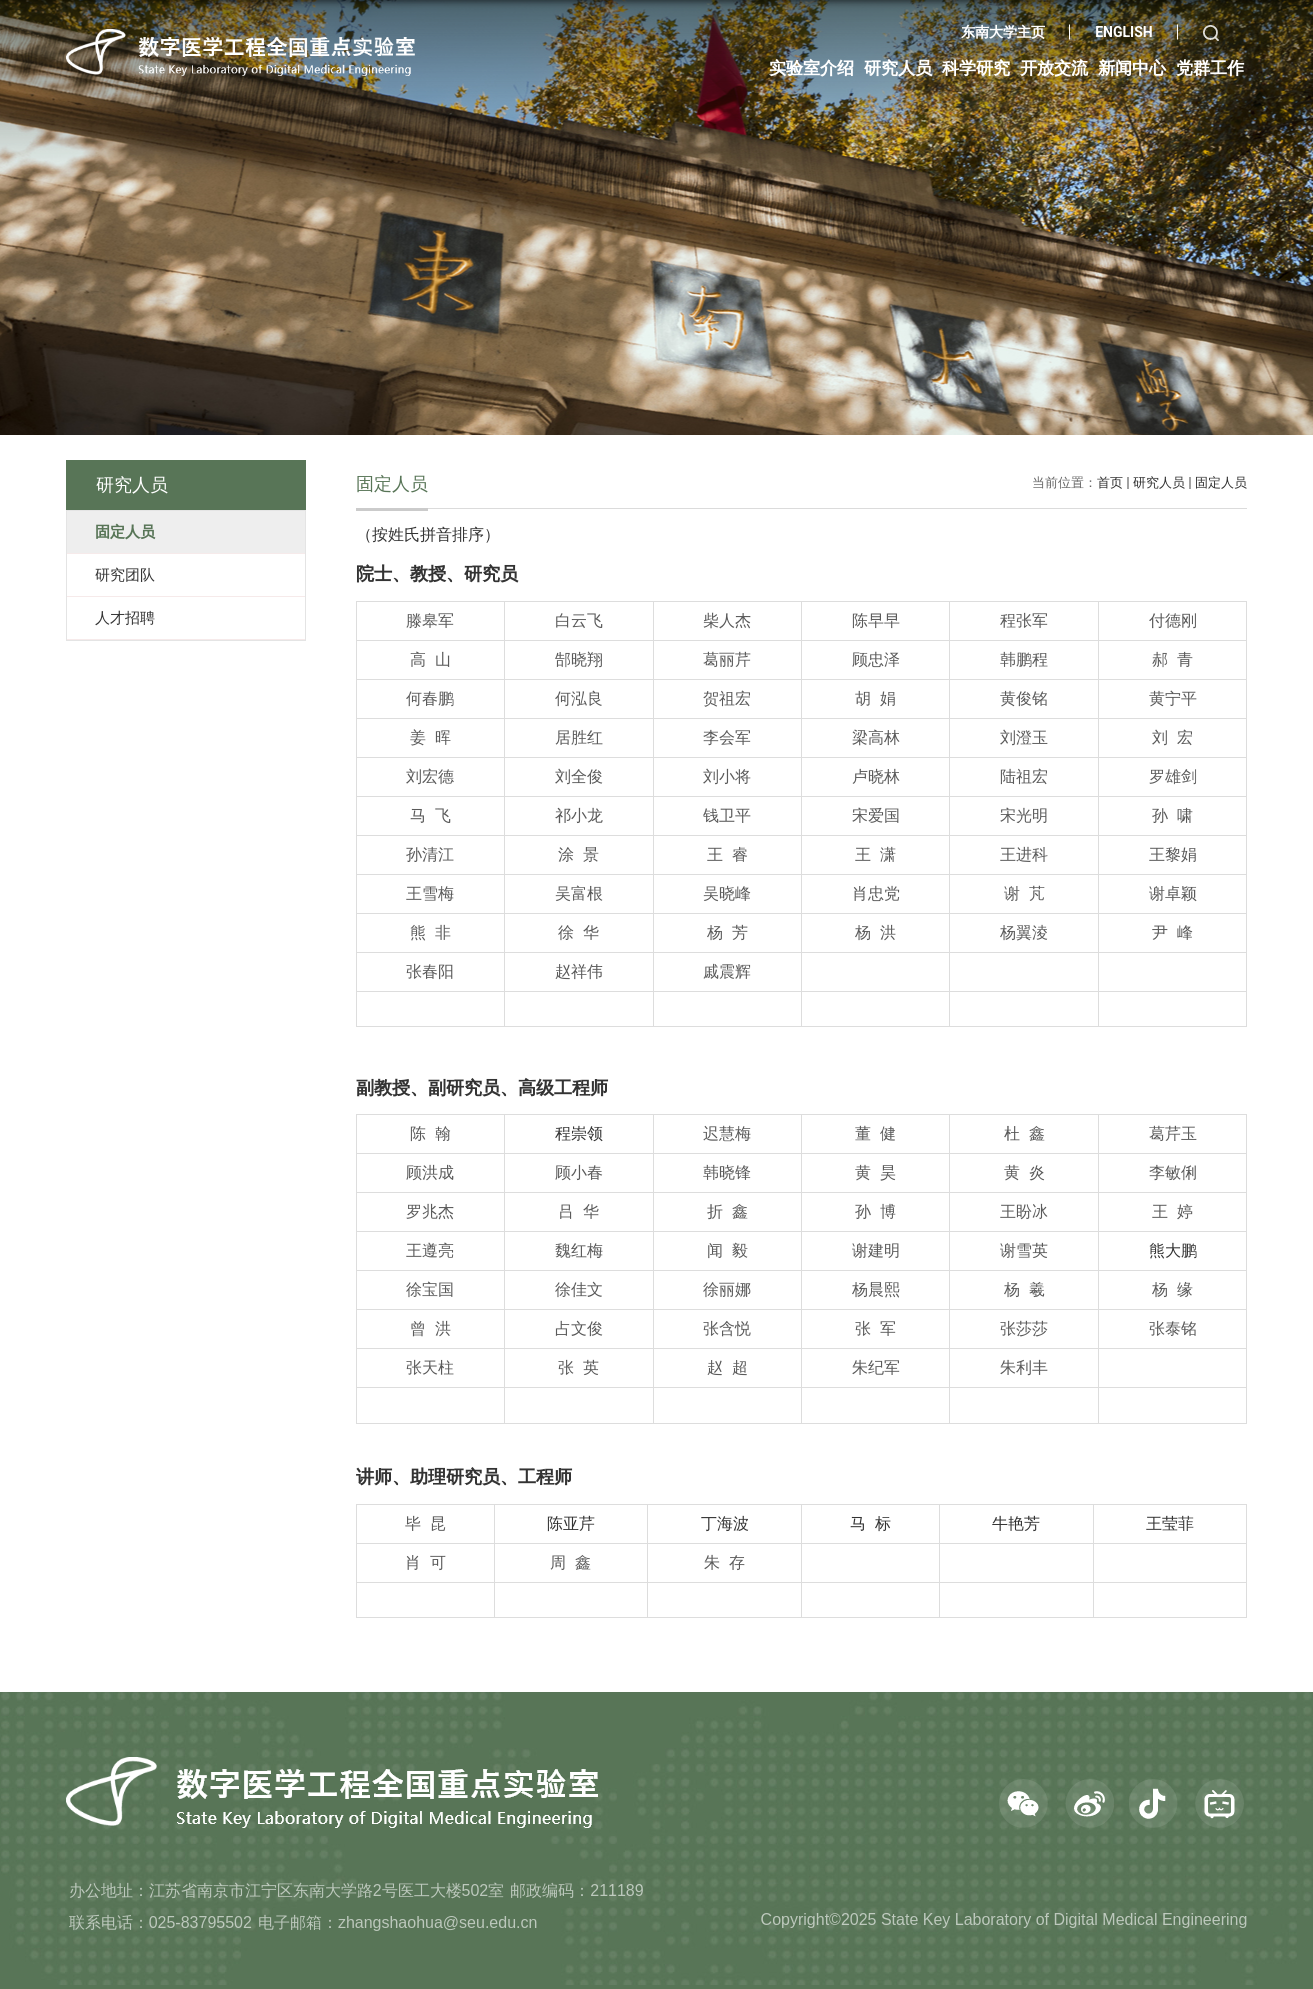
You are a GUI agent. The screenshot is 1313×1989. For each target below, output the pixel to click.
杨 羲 (1024, 1289)
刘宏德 (430, 776)
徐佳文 (579, 1289)
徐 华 (578, 932)
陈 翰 (430, 1133)
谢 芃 (1024, 893)
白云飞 (579, 620)
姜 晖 (430, 737)
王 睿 (727, 854)
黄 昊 (875, 1172)
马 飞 (430, 815)
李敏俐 (1173, 1172)
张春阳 (430, 971)
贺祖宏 (727, 698)
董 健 (875, 1133)
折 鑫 (727, 1211)
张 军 (875, 1328)
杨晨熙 (876, 1289)
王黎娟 (1173, 854)
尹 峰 (1172, 932)
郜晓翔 (579, 659)
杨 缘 (1172, 1289)
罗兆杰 (430, 1211)
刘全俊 (579, 776)
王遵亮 (430, 1250)
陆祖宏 (1024, 776)
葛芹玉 (1173, 1133)
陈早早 (876, 620)
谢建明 (876, 1250)
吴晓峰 (727, 893)
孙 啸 (1172, 815)
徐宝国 (430, 1289)
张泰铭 (1173, 1328)
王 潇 (875, 854)
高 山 (430, 659)
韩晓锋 (727, 1172)
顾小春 (579, 1172)
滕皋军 (430, 620)
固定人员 (1221, 482)
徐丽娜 (727, 1289)
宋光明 (1024, 815)
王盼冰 (1024, 1211)
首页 (1110, 482)
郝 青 (1172, 659)
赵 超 (727, 1367)
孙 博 (875, 1211)
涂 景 (578, 854)
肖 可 (425, 1562)
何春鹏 (430, 698)
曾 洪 (430, 1328)
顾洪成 (430, 1172)
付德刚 (1173, 620)
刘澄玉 (1024, 737)
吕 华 (578, 1211)
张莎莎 (1024, 1328)
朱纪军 (876, 1367)
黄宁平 (1173, 698)
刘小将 (727, 776)
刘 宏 (1172, 737)
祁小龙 (579, 815)
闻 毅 (727, 1250)
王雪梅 (430, 893)
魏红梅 (579, 1250)
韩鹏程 (1024, 659)
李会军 (727, 737)
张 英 (578, 1367)
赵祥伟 (579, 971)
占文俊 (579, 1328)
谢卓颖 (1173, 893)
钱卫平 (727, 815)
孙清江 (430, 854)
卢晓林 (876, 776)
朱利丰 (1024, 1367)
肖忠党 (876, 893)
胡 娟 (875, 698)
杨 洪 (875, 932)
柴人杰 (727, 620)
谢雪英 (1024, 1250)
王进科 (1024, 854)
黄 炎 (1024, 1172)
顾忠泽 (876, 659)
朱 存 (724, 1562)
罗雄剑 (1173, 776)
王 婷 (1172, 1211)
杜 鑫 (1024, 1133)
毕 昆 (425, 1523)
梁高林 (876, 737)
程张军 (1024, 620)
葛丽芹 (727, 659)
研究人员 (1159, 482)
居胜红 (579, 737)
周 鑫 (570, 1562)
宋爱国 (876, 815)
